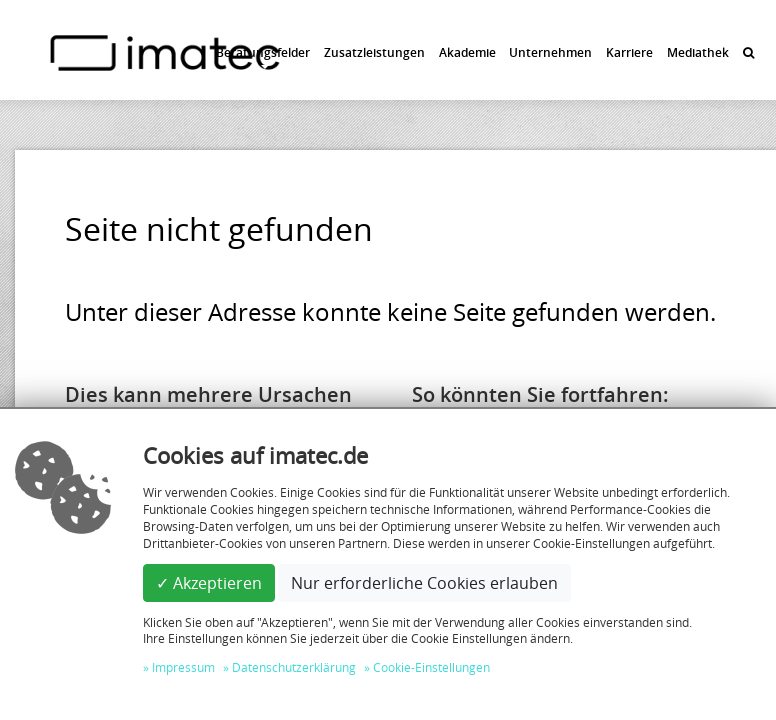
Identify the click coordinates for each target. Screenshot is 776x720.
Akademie (467, 52)
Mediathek (698, 52)
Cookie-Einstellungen (431, 667)
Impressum (183, 667)
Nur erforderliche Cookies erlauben (424, 583)
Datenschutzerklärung (294, 667)
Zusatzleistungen (374, 52)
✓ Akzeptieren (209, 583)
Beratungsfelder (263, 52)
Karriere (629, 52)
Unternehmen (550, 52)
